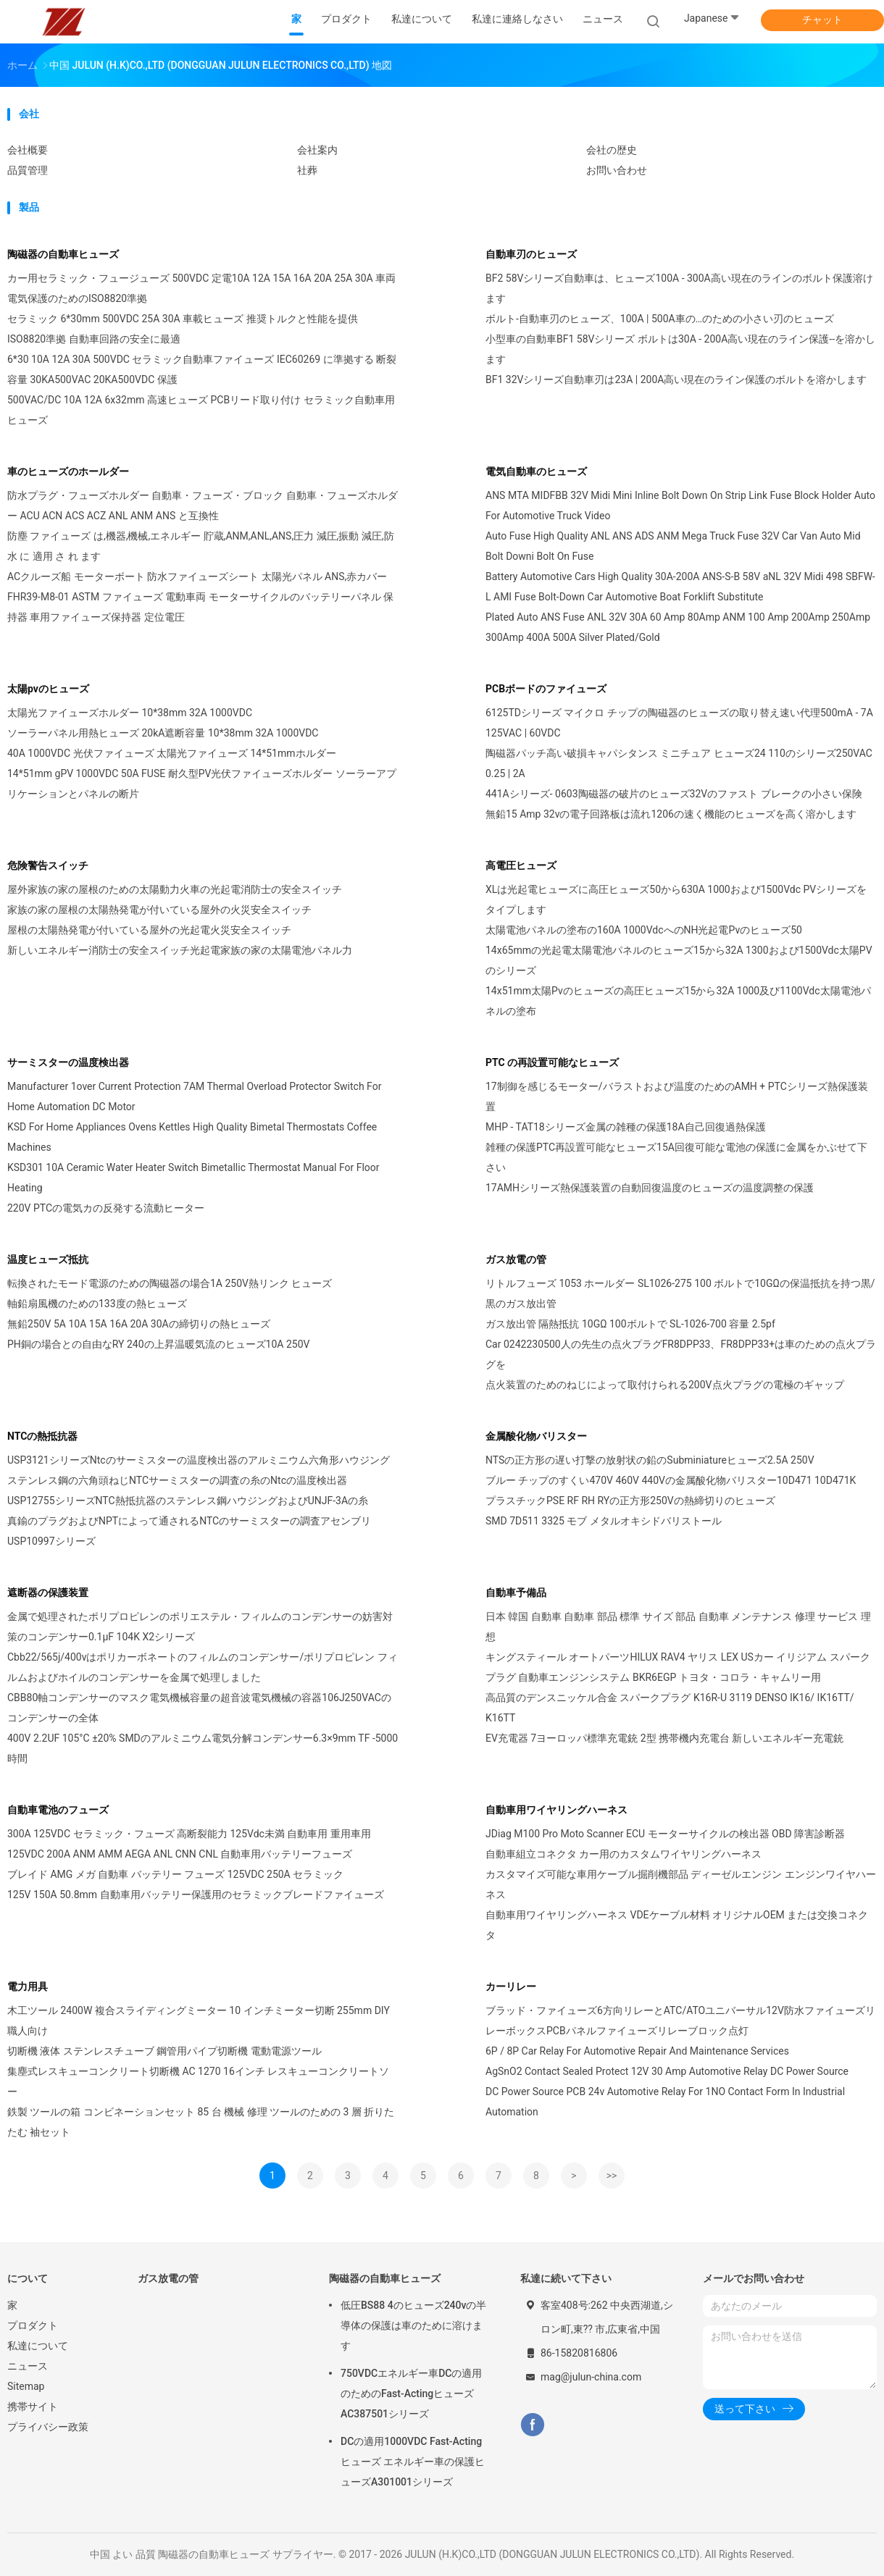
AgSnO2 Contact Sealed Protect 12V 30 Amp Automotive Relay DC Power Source (666, 2071)
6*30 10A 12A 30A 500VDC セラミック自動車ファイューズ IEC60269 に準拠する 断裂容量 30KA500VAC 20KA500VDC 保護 (201, 369)
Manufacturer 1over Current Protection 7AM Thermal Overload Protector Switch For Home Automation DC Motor (194, 1096)
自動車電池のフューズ (58, 1810)
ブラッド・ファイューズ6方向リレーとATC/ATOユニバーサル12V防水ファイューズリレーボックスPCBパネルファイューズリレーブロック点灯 (680, 2020)
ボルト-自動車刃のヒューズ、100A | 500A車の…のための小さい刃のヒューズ (659, 318)
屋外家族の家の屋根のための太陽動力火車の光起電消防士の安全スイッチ (174, 889)
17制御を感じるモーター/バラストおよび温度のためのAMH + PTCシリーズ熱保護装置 (676, 1096)
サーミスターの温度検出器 (68, 1062)
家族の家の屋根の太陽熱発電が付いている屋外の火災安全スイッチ (159, 909)
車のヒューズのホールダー (68, 471)
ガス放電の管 (515, 1259)
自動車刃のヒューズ (531, 254)
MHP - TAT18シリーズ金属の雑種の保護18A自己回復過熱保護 (625, 1127)
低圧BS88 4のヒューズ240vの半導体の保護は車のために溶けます (413, 2325)
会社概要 (27, 150)
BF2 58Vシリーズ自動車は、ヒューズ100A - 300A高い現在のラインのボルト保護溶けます (679, 288)
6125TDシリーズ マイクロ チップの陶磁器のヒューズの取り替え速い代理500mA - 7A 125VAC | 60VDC (679, 723)
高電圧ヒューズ (520, 865)
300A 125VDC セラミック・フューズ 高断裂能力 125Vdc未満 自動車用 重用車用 (189, 1833)
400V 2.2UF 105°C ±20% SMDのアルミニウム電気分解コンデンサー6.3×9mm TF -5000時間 (202, 1748)
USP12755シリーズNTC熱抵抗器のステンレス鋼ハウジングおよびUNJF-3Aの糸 (187, 1500)
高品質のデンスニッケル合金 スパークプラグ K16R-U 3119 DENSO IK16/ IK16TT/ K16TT (669, 1708)
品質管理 (27, 170)
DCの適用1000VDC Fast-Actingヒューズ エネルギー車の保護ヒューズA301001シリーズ (413, 2462)
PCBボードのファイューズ (545, 689)
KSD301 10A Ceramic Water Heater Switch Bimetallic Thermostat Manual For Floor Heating (193, 1177)
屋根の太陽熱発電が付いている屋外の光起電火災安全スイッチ (149, 930)
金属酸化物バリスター (536, 1436)
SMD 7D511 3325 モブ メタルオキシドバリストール (603, 1521)
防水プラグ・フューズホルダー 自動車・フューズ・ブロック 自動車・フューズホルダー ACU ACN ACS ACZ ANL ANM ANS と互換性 (202, 505)
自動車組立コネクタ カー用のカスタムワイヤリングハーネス (623, 1854)
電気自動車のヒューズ (536, 471)
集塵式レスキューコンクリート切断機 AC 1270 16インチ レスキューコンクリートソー (198, 2081)
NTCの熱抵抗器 (42, 1436)
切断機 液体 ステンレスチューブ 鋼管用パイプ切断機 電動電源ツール (164, 2051)
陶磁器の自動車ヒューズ (63, 254)
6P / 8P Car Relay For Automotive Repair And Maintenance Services (637, 2051)
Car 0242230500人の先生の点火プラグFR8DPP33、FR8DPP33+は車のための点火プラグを (680, 1354)
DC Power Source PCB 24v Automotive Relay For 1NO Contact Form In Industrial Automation (665, 2102)
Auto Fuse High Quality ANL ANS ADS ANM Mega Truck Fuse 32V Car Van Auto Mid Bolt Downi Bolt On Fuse (673, 546)
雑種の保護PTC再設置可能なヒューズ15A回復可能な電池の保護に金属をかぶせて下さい (676, 1157)
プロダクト (32, 2325)
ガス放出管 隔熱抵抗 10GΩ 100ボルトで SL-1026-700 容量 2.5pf (630, 1324)
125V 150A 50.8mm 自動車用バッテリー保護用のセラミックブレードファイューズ (195, 1894)
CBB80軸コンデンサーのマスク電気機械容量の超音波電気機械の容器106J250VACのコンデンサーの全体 (199, 1708)
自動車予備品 (515, 1592)
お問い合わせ (616, 170)
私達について (37, 2345)
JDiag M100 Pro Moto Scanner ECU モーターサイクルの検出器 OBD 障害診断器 (665, 1833)
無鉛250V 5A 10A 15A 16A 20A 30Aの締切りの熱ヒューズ (138, 1324)
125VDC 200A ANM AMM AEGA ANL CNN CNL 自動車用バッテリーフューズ (179, 1854)
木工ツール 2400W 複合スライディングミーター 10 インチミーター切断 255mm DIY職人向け (198, 2020)
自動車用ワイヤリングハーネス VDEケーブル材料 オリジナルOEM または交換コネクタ (676, 1925)
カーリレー (510, 1986)
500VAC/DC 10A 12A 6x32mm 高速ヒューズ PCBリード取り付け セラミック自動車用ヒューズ (201, 410)
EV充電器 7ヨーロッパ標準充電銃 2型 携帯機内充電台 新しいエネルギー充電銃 (664, 1738)
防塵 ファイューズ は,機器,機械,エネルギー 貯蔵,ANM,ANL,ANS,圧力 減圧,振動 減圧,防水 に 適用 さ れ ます (200, 546)
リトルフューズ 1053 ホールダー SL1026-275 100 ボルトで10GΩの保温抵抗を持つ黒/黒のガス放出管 (680, 1293)
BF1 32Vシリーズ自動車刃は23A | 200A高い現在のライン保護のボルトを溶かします (676, 379)
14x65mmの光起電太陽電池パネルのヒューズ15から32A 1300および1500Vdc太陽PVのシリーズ (678, 960)
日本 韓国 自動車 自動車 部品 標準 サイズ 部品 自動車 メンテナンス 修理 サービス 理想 (678, 1626)
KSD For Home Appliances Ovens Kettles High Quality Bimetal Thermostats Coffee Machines (192, 1137)
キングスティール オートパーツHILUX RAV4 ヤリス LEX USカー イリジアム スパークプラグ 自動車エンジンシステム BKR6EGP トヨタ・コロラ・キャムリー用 (677, 1667)
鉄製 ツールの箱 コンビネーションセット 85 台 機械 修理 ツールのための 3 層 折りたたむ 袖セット (200, 2122)
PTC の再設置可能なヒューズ (552, 1062)
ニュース (27, 2366)
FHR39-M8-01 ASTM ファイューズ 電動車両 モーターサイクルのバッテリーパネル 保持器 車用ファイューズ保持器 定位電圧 (200, 607)
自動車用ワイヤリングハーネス (556, 1810)
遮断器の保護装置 (47, 1592)
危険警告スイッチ (47, 865)
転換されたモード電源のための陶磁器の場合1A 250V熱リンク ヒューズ (169, 1283)
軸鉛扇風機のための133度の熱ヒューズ (97, 1303)
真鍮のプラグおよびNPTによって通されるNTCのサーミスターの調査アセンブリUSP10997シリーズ (189, 1531)
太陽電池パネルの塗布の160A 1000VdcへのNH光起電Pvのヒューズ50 (643, 930)
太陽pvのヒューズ (48, 689)
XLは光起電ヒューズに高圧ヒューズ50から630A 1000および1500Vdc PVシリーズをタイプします (676, 899)
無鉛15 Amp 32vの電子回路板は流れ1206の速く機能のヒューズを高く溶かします (670, 814)
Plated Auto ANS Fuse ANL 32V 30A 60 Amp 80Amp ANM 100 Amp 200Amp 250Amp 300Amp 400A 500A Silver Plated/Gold (677, 627)
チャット (822, 19)
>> (611, 2175)
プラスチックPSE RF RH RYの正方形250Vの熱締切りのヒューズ (630, 1500)
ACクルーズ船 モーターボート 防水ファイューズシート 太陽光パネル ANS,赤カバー (197, 576)
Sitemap (25, 2386)
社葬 (307, 170)
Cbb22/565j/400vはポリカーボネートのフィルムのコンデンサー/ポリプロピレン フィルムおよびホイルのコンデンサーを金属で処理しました (202, 1667)
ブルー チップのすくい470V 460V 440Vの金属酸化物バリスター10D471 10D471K (670, 1480)
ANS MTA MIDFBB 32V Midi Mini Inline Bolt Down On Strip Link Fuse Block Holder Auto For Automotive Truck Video (680, 505)
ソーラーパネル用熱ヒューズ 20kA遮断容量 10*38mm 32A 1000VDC (162, 733)
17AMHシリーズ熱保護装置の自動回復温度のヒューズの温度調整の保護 (649, 1187)
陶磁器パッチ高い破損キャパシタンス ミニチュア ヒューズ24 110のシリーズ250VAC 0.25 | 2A (678, 763)
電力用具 (27, 1986)
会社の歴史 (611, 150)
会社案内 (317, 150)
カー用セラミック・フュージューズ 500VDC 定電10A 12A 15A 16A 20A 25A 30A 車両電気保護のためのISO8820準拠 (201, 288)
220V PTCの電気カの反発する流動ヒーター (105, 1208)
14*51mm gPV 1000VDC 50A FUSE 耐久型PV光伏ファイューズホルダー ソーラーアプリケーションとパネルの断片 (201, 784)
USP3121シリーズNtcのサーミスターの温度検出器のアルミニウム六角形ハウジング (198, 1460)
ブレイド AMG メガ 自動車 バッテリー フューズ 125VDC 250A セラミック (175, 1874)
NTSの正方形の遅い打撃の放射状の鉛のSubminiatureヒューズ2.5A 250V (649, 1460)
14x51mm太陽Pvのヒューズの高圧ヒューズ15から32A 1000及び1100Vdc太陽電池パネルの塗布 (678, 1001)
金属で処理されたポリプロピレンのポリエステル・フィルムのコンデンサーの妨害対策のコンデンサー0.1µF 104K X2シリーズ (200, 1626)
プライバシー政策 (47, 2427)
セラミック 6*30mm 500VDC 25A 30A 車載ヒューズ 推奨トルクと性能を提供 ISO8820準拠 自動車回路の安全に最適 (182, 329)
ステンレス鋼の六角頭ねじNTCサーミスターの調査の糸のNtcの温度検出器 (177, 1480)
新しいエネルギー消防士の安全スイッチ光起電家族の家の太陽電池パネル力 (179, 950)
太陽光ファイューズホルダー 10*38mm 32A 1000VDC (129, 712)
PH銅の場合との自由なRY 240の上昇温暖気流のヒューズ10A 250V (158, 1344)
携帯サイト (32, 2406)
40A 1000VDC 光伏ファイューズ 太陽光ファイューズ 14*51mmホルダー (171, 753)
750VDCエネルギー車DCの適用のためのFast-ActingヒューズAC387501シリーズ (411, 2393)
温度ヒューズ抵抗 (47, 1259)
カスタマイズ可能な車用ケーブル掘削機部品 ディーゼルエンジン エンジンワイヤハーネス (680, 1884)
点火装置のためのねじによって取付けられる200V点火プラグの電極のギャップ (664, 1384)
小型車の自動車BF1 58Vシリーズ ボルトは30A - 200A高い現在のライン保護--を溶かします (680, 349)
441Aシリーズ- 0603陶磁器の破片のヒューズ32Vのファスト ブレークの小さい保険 (673, 794)
